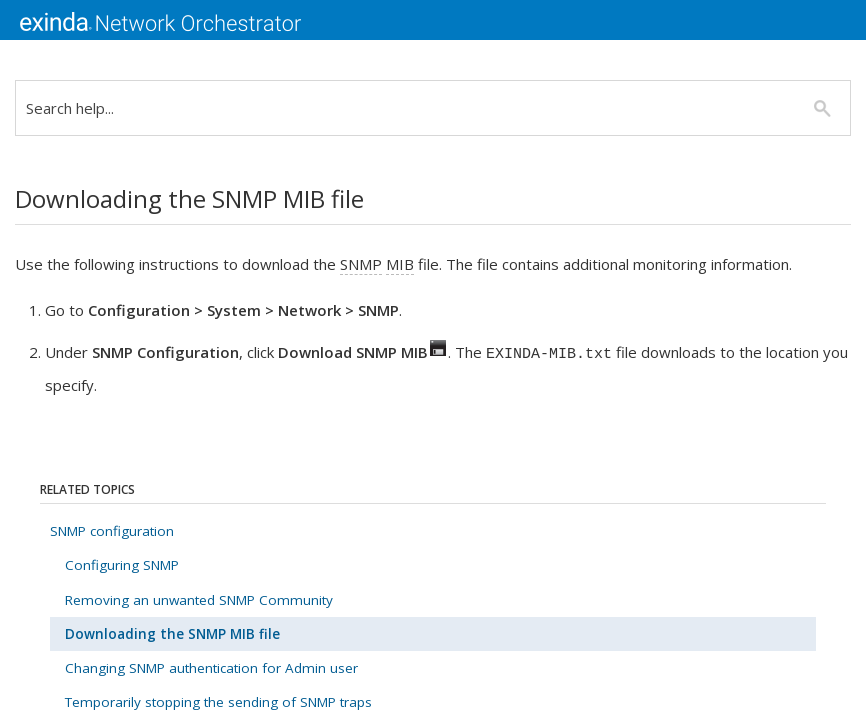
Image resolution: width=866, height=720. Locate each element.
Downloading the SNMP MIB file (172, 634)
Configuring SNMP (122, 565)
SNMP (361, 264)
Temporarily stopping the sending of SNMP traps (218, 702)
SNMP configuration (112, 531)
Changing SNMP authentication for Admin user (211, 668)
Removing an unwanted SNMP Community (199, 600)
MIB (400, 264)
